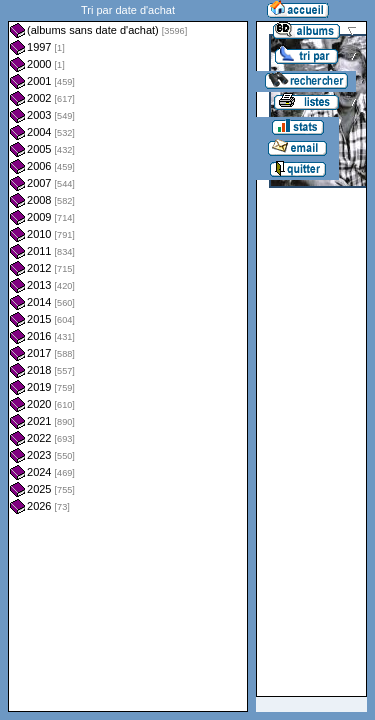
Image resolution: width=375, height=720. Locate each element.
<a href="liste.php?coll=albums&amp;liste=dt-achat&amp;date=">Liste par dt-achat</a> (128, 356)
